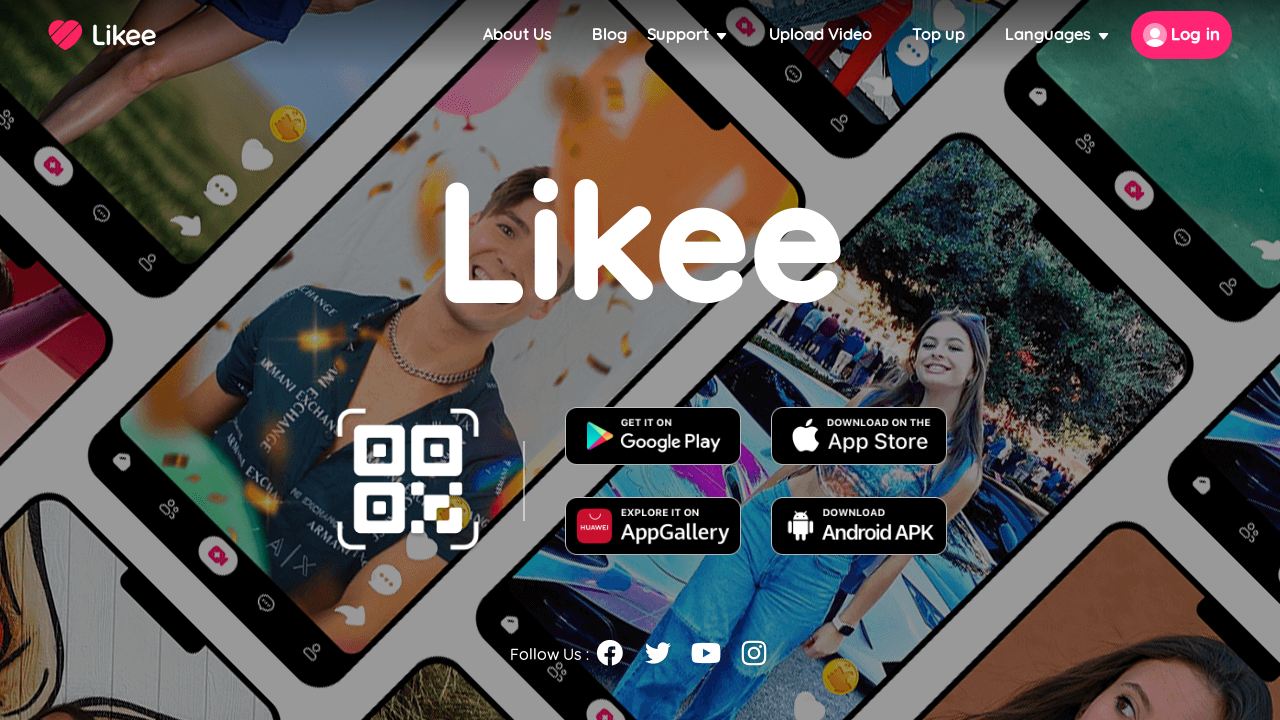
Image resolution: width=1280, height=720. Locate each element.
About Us (517, 34)
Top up (938, 34)
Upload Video (820, 34)
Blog (609, 34)
